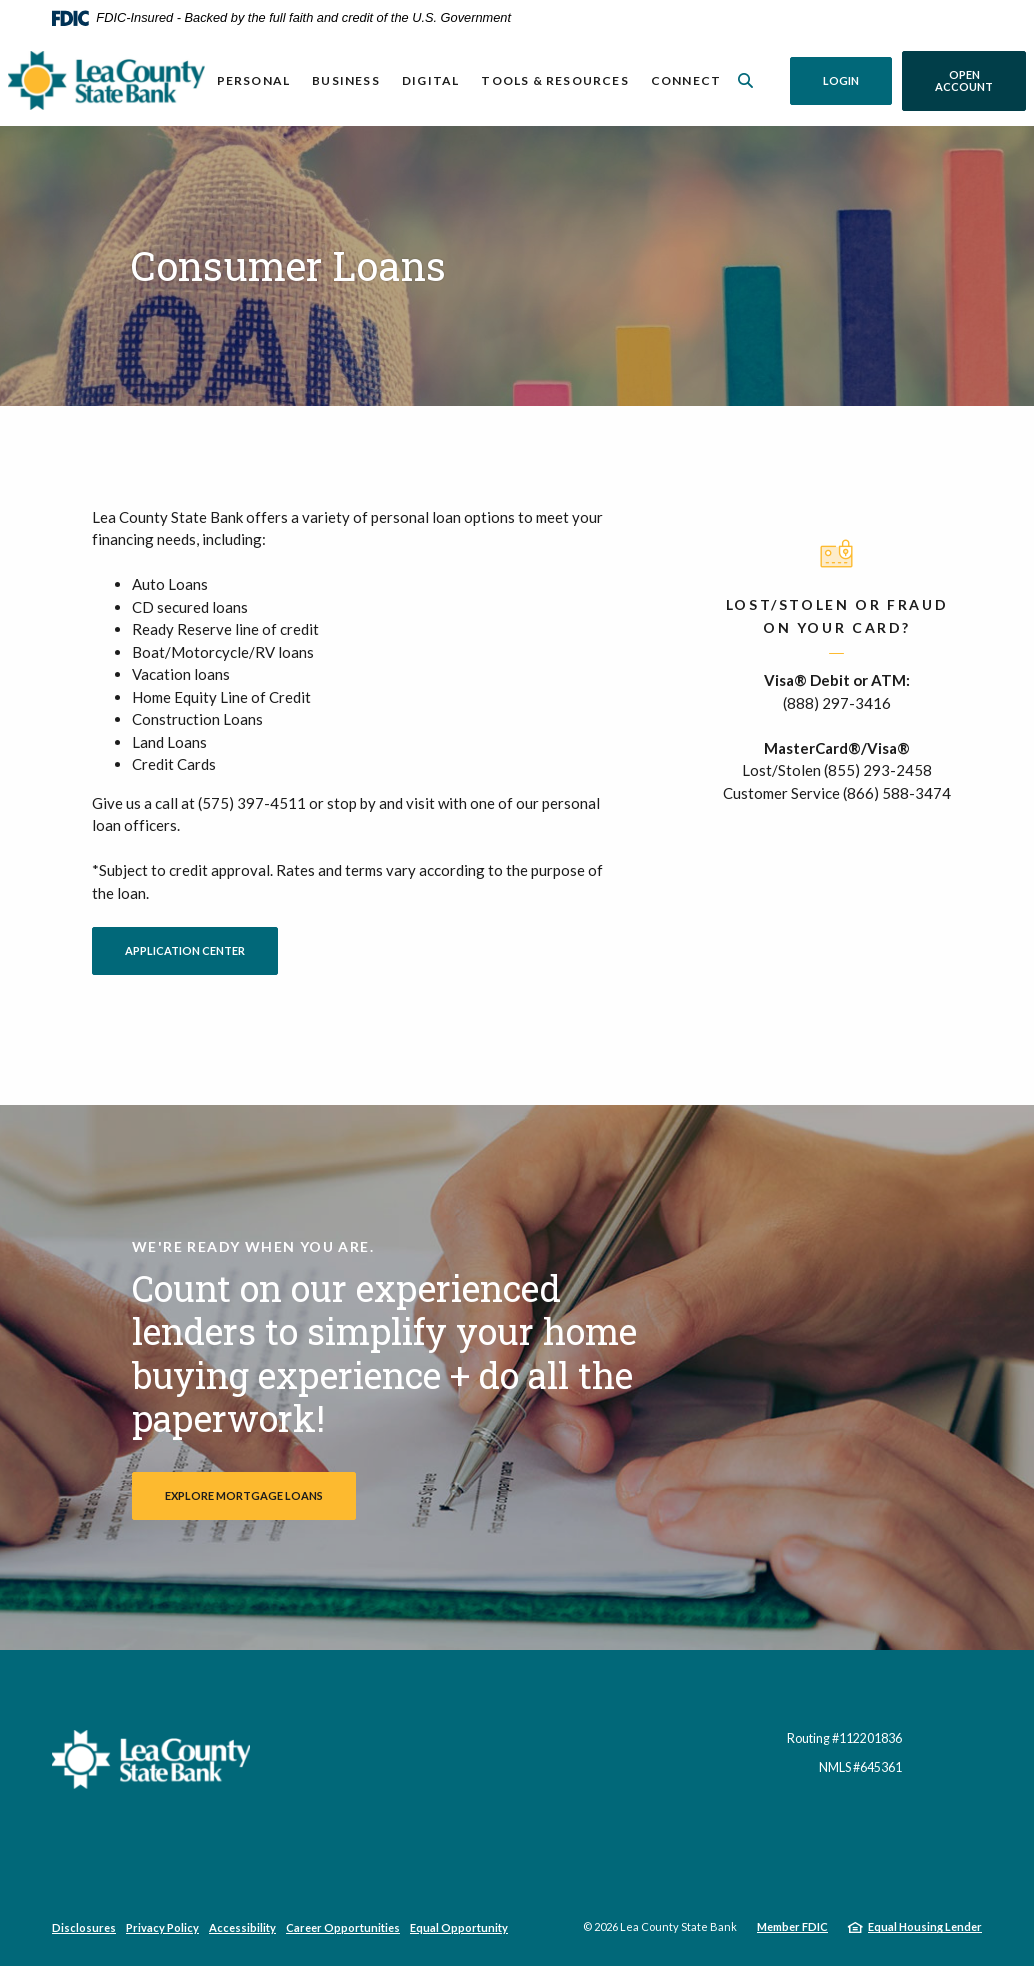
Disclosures (84, 1927)
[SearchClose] (746, 80)
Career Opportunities (343, 1927)
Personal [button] (254, 80)
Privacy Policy (162, 1927)
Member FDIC (792, 1926)
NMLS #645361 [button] (860, 1767)
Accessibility (242, 1927)
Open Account (980, 80)
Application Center (201, 950)
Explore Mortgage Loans (244, 1495)
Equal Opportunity (459, 1927)
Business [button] (346, 80)
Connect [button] (686, 80)
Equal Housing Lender (925, 1926)
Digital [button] (430, 80)
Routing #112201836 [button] (844, 1738)
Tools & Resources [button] (554, 80)
